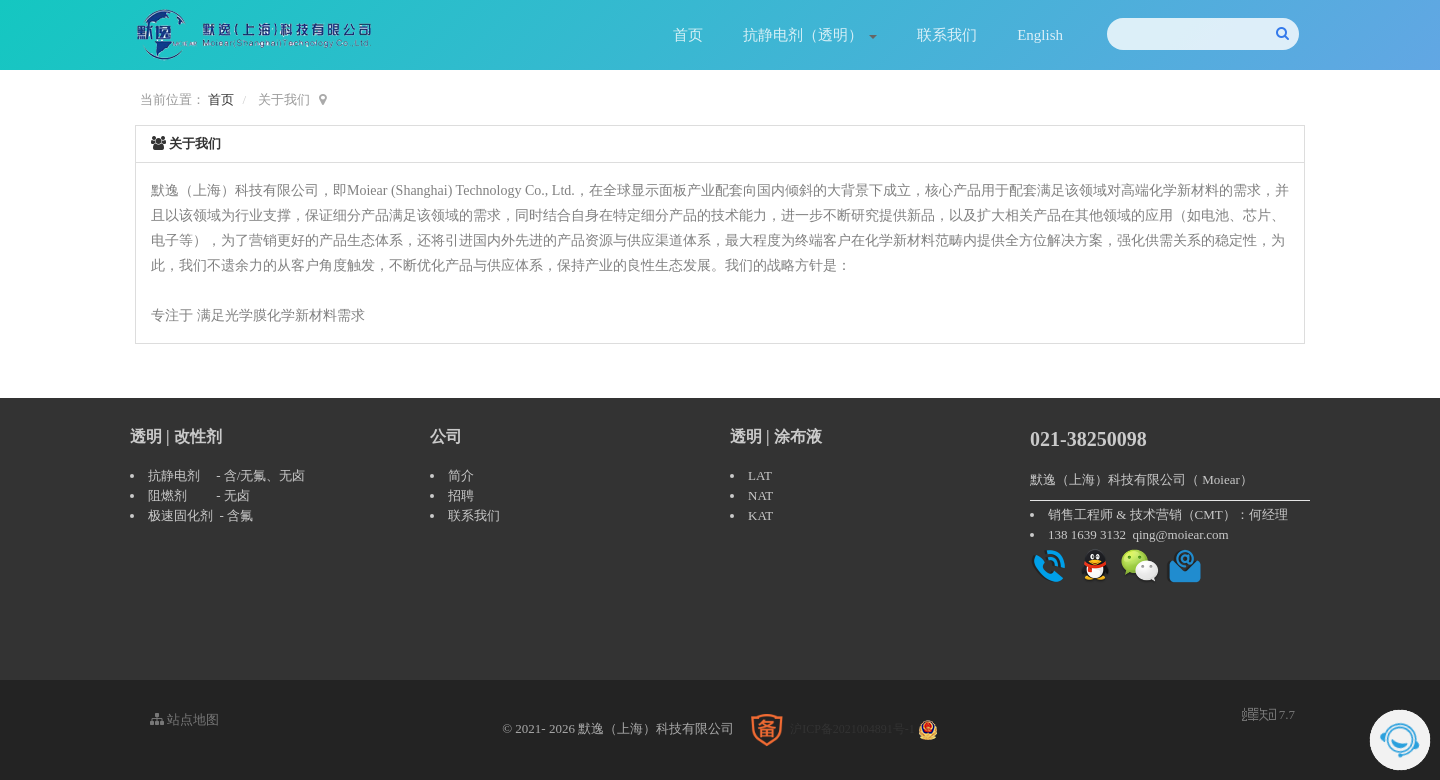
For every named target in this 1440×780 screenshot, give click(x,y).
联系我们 (947, 35)
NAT (760, 495)
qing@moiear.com (1181, 534)
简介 (461, 475)
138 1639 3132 (1087, 534)
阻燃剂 (167, 495)
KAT (760, 515)
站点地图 (184, 719)
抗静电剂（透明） (810, 35)
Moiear (1221, 479)
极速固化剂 (180, 515)
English (1040, 35)
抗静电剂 (174, 475)
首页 (688, 35)
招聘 (461, 495)
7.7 (1269, 716)
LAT (760, 475)
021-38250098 (1088, 439)
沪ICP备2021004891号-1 (852, 729)
